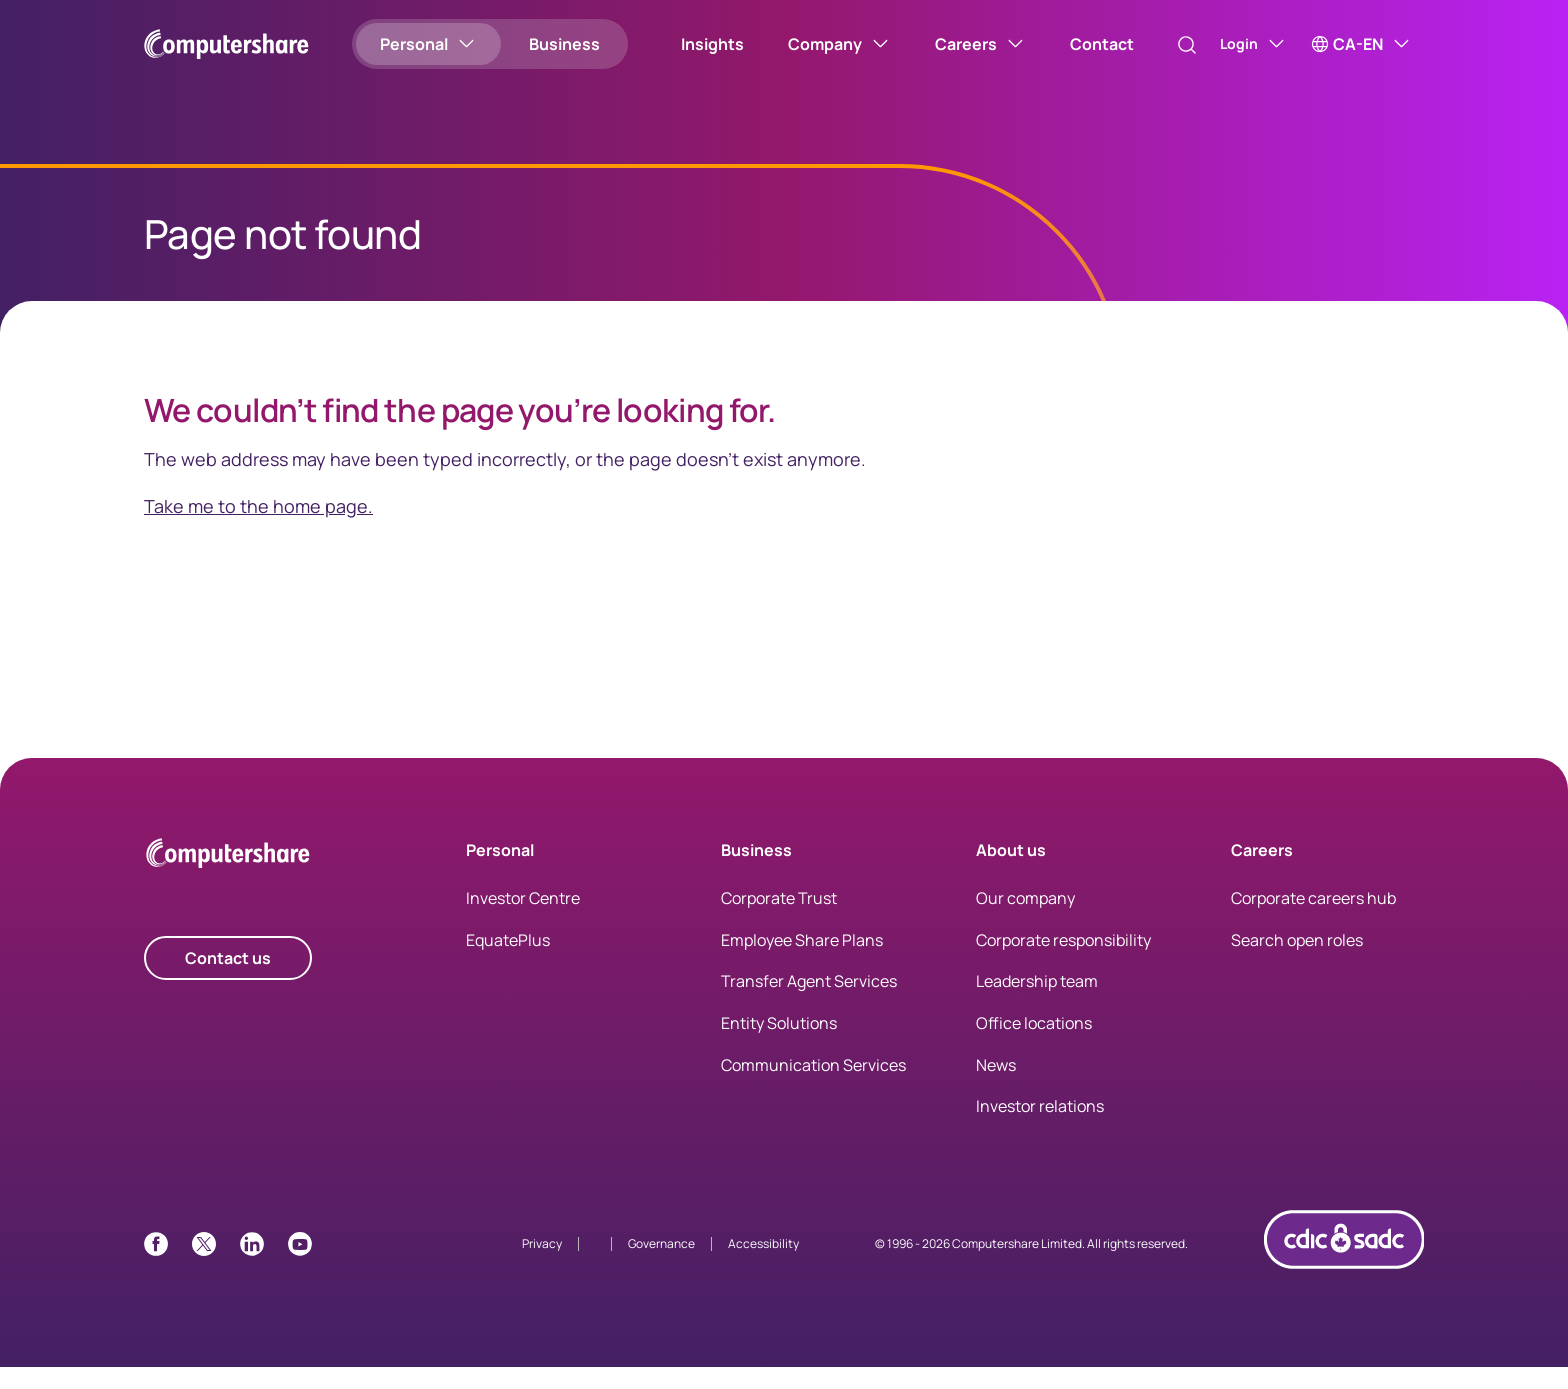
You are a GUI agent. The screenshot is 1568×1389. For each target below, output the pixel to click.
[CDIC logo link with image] (1344, 1296)
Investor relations (1040, 1128)
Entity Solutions (779, 1045)
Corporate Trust (779, 920)
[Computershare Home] (228, 878)
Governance (661, 1265)
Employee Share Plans (802, 962)
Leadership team (1037, 1003)
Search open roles (1297, 962)
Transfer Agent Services (809, 1003)
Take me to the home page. (258, 528)
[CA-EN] (1361, 44)
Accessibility (763, 1265)
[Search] (1166, 45)
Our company (1025, 920)
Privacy (542, 1265)
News (996, 1087)
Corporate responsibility (1063, 962)
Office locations (1034, 1045)
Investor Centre (523, 920)
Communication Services (813, 1087)
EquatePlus (508, 962)
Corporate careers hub (1313, 920)
